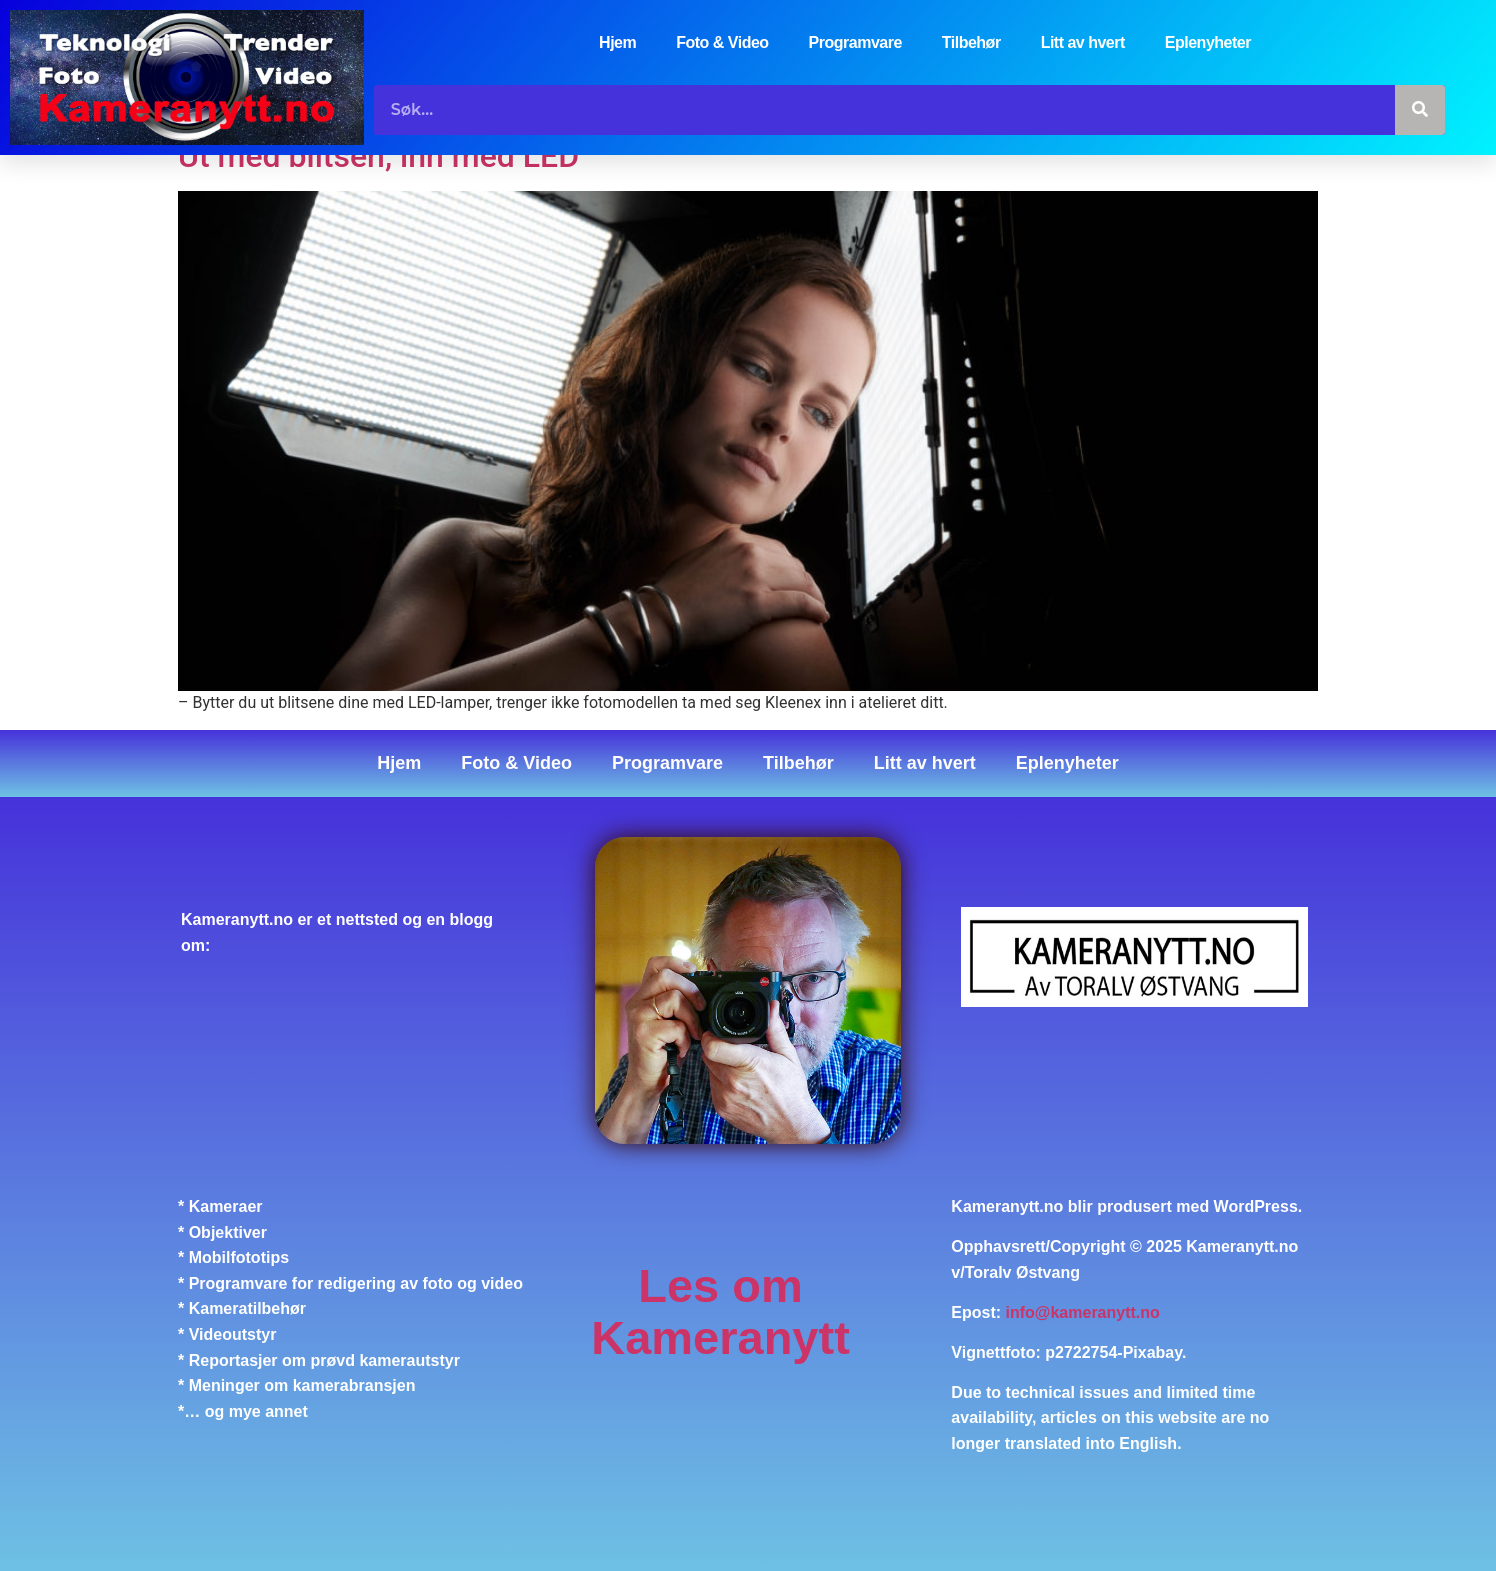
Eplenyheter (1208, 42)
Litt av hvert (1083, 42)
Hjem (617, 42)
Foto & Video (722, 42)
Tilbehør (971, 42)
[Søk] (1420, 110)
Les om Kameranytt (720, 1311)
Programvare (855, 42)
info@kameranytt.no (1083, 1312)
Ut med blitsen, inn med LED (378, 156)
